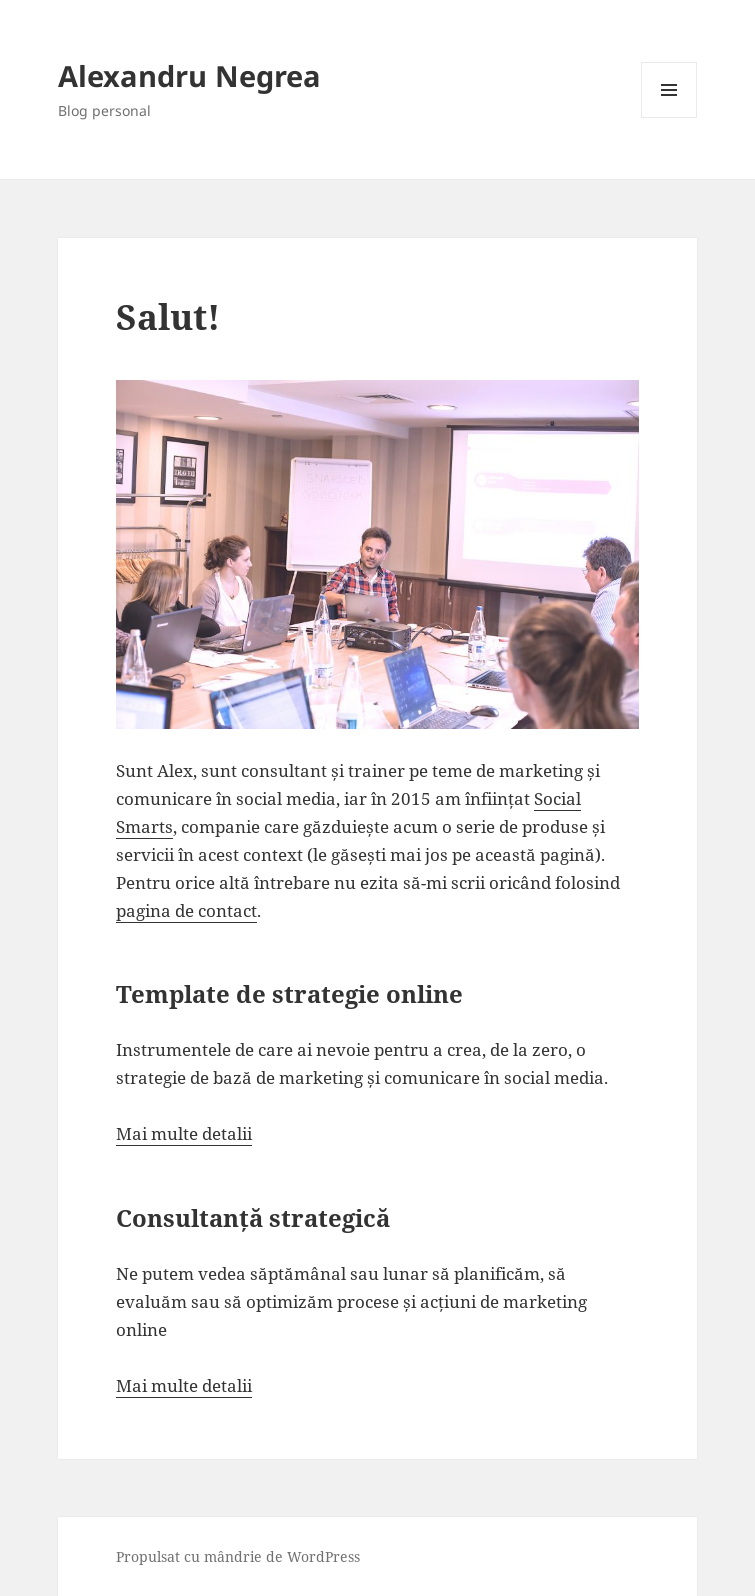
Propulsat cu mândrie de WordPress (238, 1556)
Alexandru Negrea (189, 75)
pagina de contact (186, 910)
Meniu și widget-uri (669, 117)
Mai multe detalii (184, 1133)
